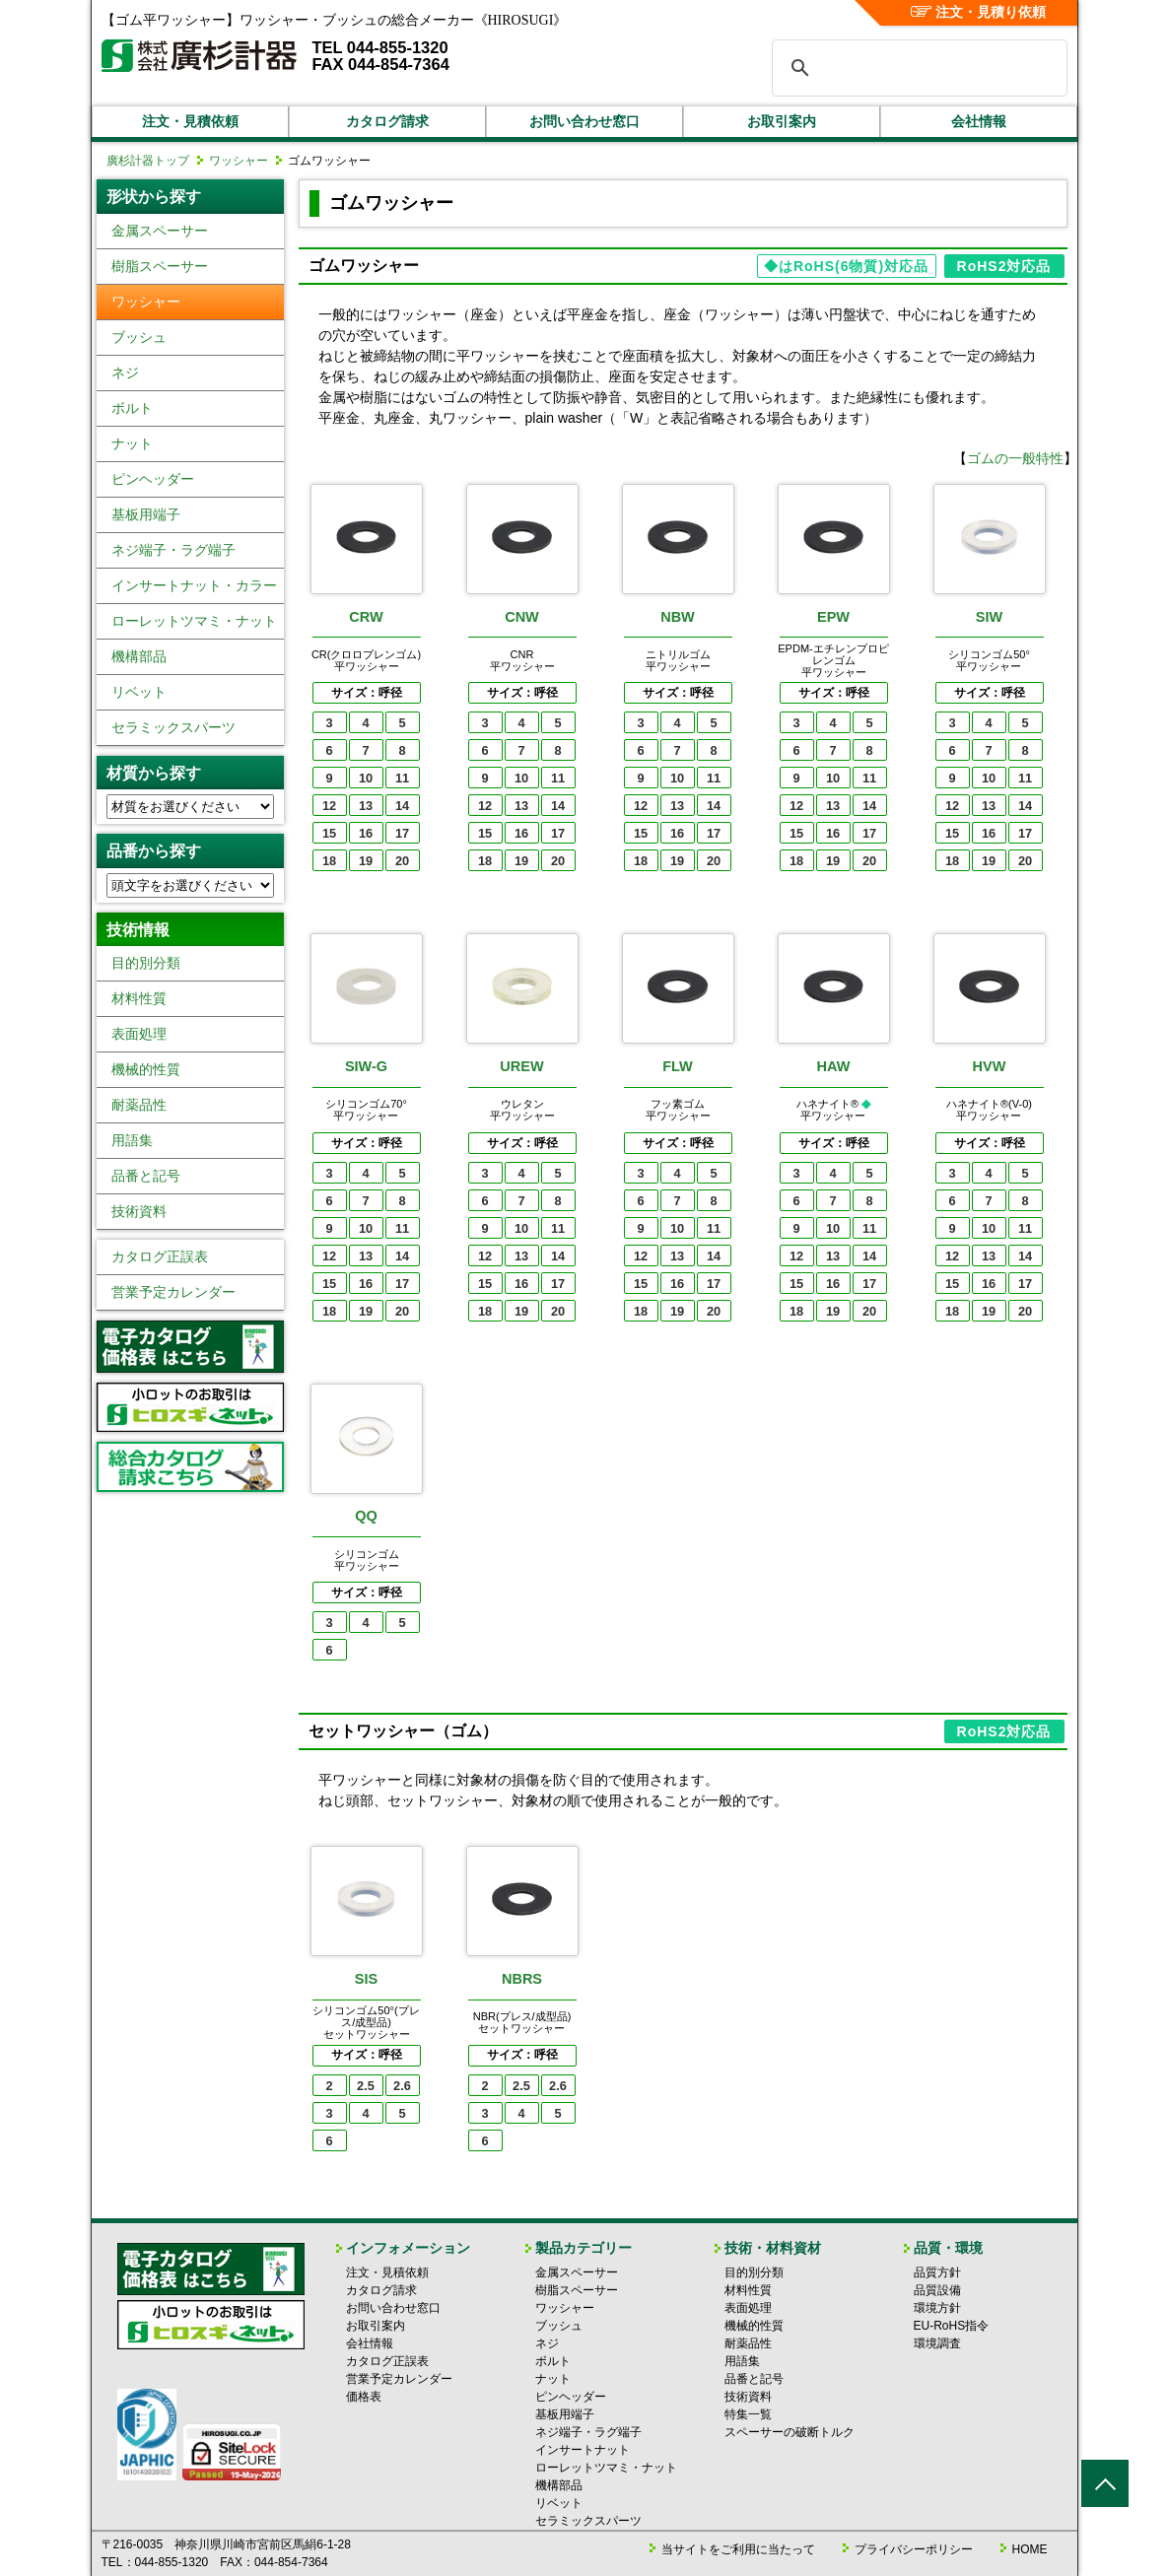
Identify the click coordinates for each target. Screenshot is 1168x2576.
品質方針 (937, 2272)
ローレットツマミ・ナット (194, 621)
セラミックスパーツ (173, 727)
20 (402, 860)
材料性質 (139, 998)
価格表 (363, 2397)
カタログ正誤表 (159, 1256)
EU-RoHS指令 (952, 2326)
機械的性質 (145, 1069)
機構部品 (139, 656)
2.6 (402, 2085)
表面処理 (139, 1034)
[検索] (916, 68)
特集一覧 (748, 2414)
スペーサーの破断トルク (789, 2432)
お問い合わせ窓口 (584, 121)
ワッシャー (238, 161)
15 (329, 833)
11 (402, 778)
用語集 (132, 1140)
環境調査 (937, 2343)
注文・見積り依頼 (978, 12)
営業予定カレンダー (173, 1292)
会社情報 (978, 121)
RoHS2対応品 (1004, 266)
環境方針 (937, 2308)
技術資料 (139, 1211)
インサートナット (582, 2450)
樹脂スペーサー (159, 266)
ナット (132, 443)
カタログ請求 (387, 121)
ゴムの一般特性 (1015, 458)
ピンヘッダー (152, 479)
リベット (139, 692)
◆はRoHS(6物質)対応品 (846, 266)
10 (366, 778)
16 (366, 833)
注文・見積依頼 (190, 121)
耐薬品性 (139, 1105)
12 (329, 805)
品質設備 (937, 2290)
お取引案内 (781, 121)
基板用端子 (145, 514)
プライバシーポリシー (914, 2549)
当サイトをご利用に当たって (738, 2549)
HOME (1030, 2549)
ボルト (132, 408)
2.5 (366, 2085)
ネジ (125, 372)
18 (329, 860)
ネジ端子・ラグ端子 (173, 550)
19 (366, 860)
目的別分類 (145, 963)
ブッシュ (139, 337)
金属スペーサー (159, 230)
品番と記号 (145, 1176)
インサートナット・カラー (194, 585)
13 (366, 805)
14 (402, 805)
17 (402, 833)
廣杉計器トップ (147, 161)
